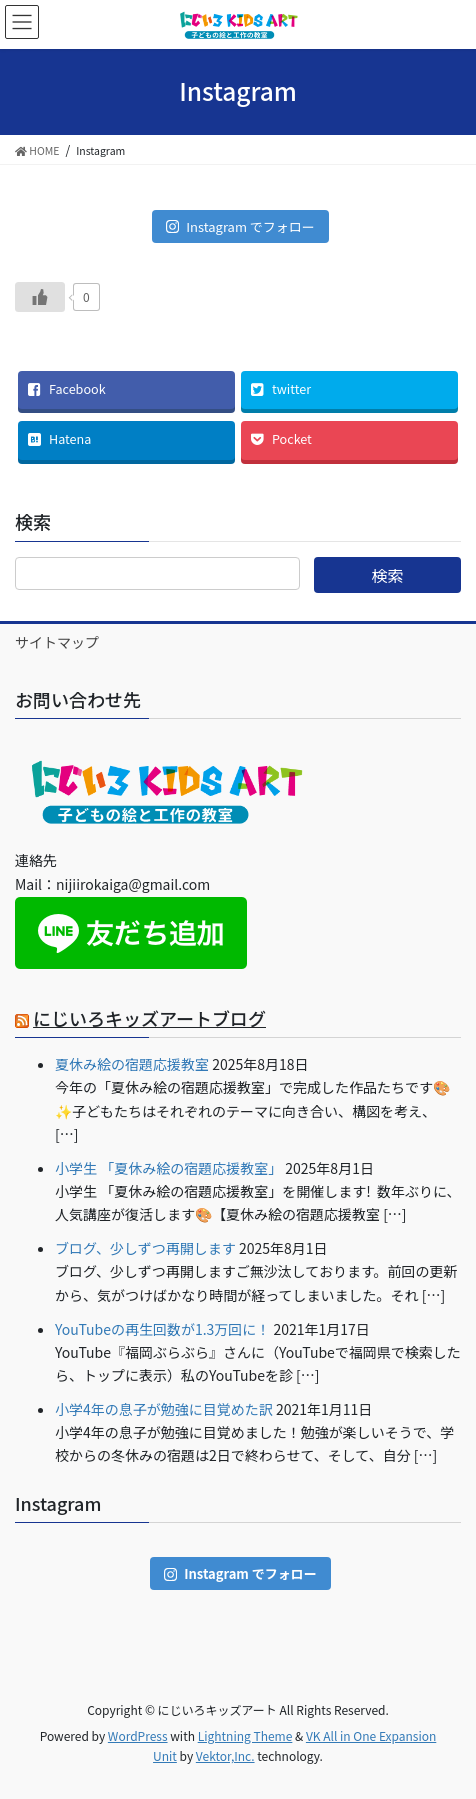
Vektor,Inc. (225, 1755)
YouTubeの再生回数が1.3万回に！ (162, 1329)
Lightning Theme (245, 1735)
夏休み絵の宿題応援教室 (132, 1064)
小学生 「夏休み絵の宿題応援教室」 (168, 1168)
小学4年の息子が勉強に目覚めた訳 (164, 1409)
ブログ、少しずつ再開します (145, 1248)
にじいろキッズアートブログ (149, 1018)
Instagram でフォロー (240, 226)
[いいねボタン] (40, 297)
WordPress (138, 1735)
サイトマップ (57, 642)
